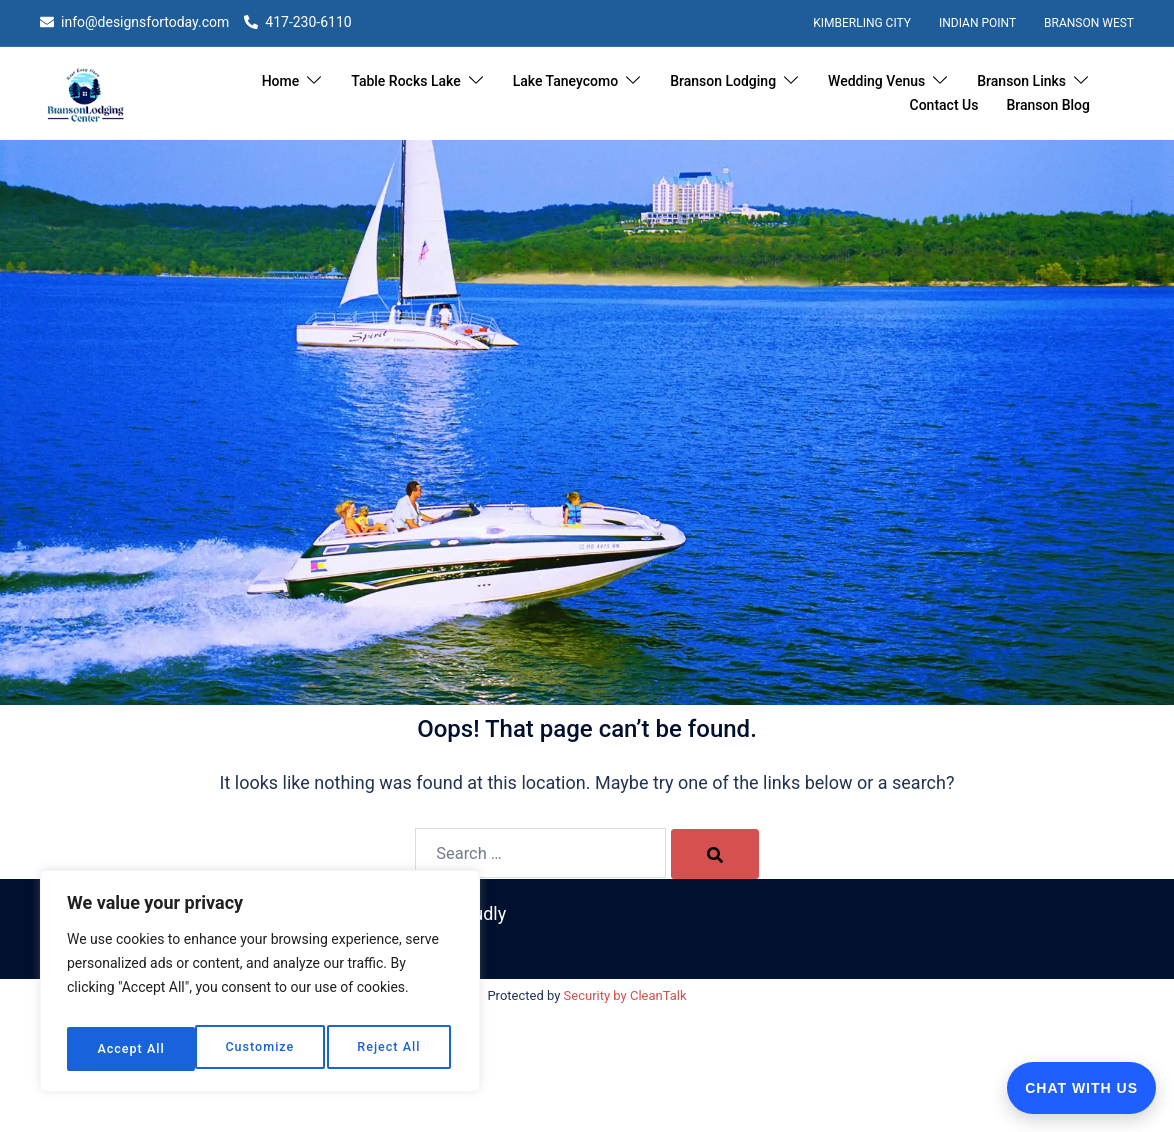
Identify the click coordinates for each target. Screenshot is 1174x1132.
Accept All (391, 1049)
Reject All (260, 1049)
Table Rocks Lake (405, 81)
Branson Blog (1048, 105)
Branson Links (1021, 81)
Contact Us (944, 105)
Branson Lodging (723, 81)
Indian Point (977, 23)
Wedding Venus (876, 81)
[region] (260, 987)
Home (281, 81)
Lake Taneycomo (565, 81)
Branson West (1089, 23)
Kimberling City (862, 23)
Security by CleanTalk (625, 996)
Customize (130, 1049)
